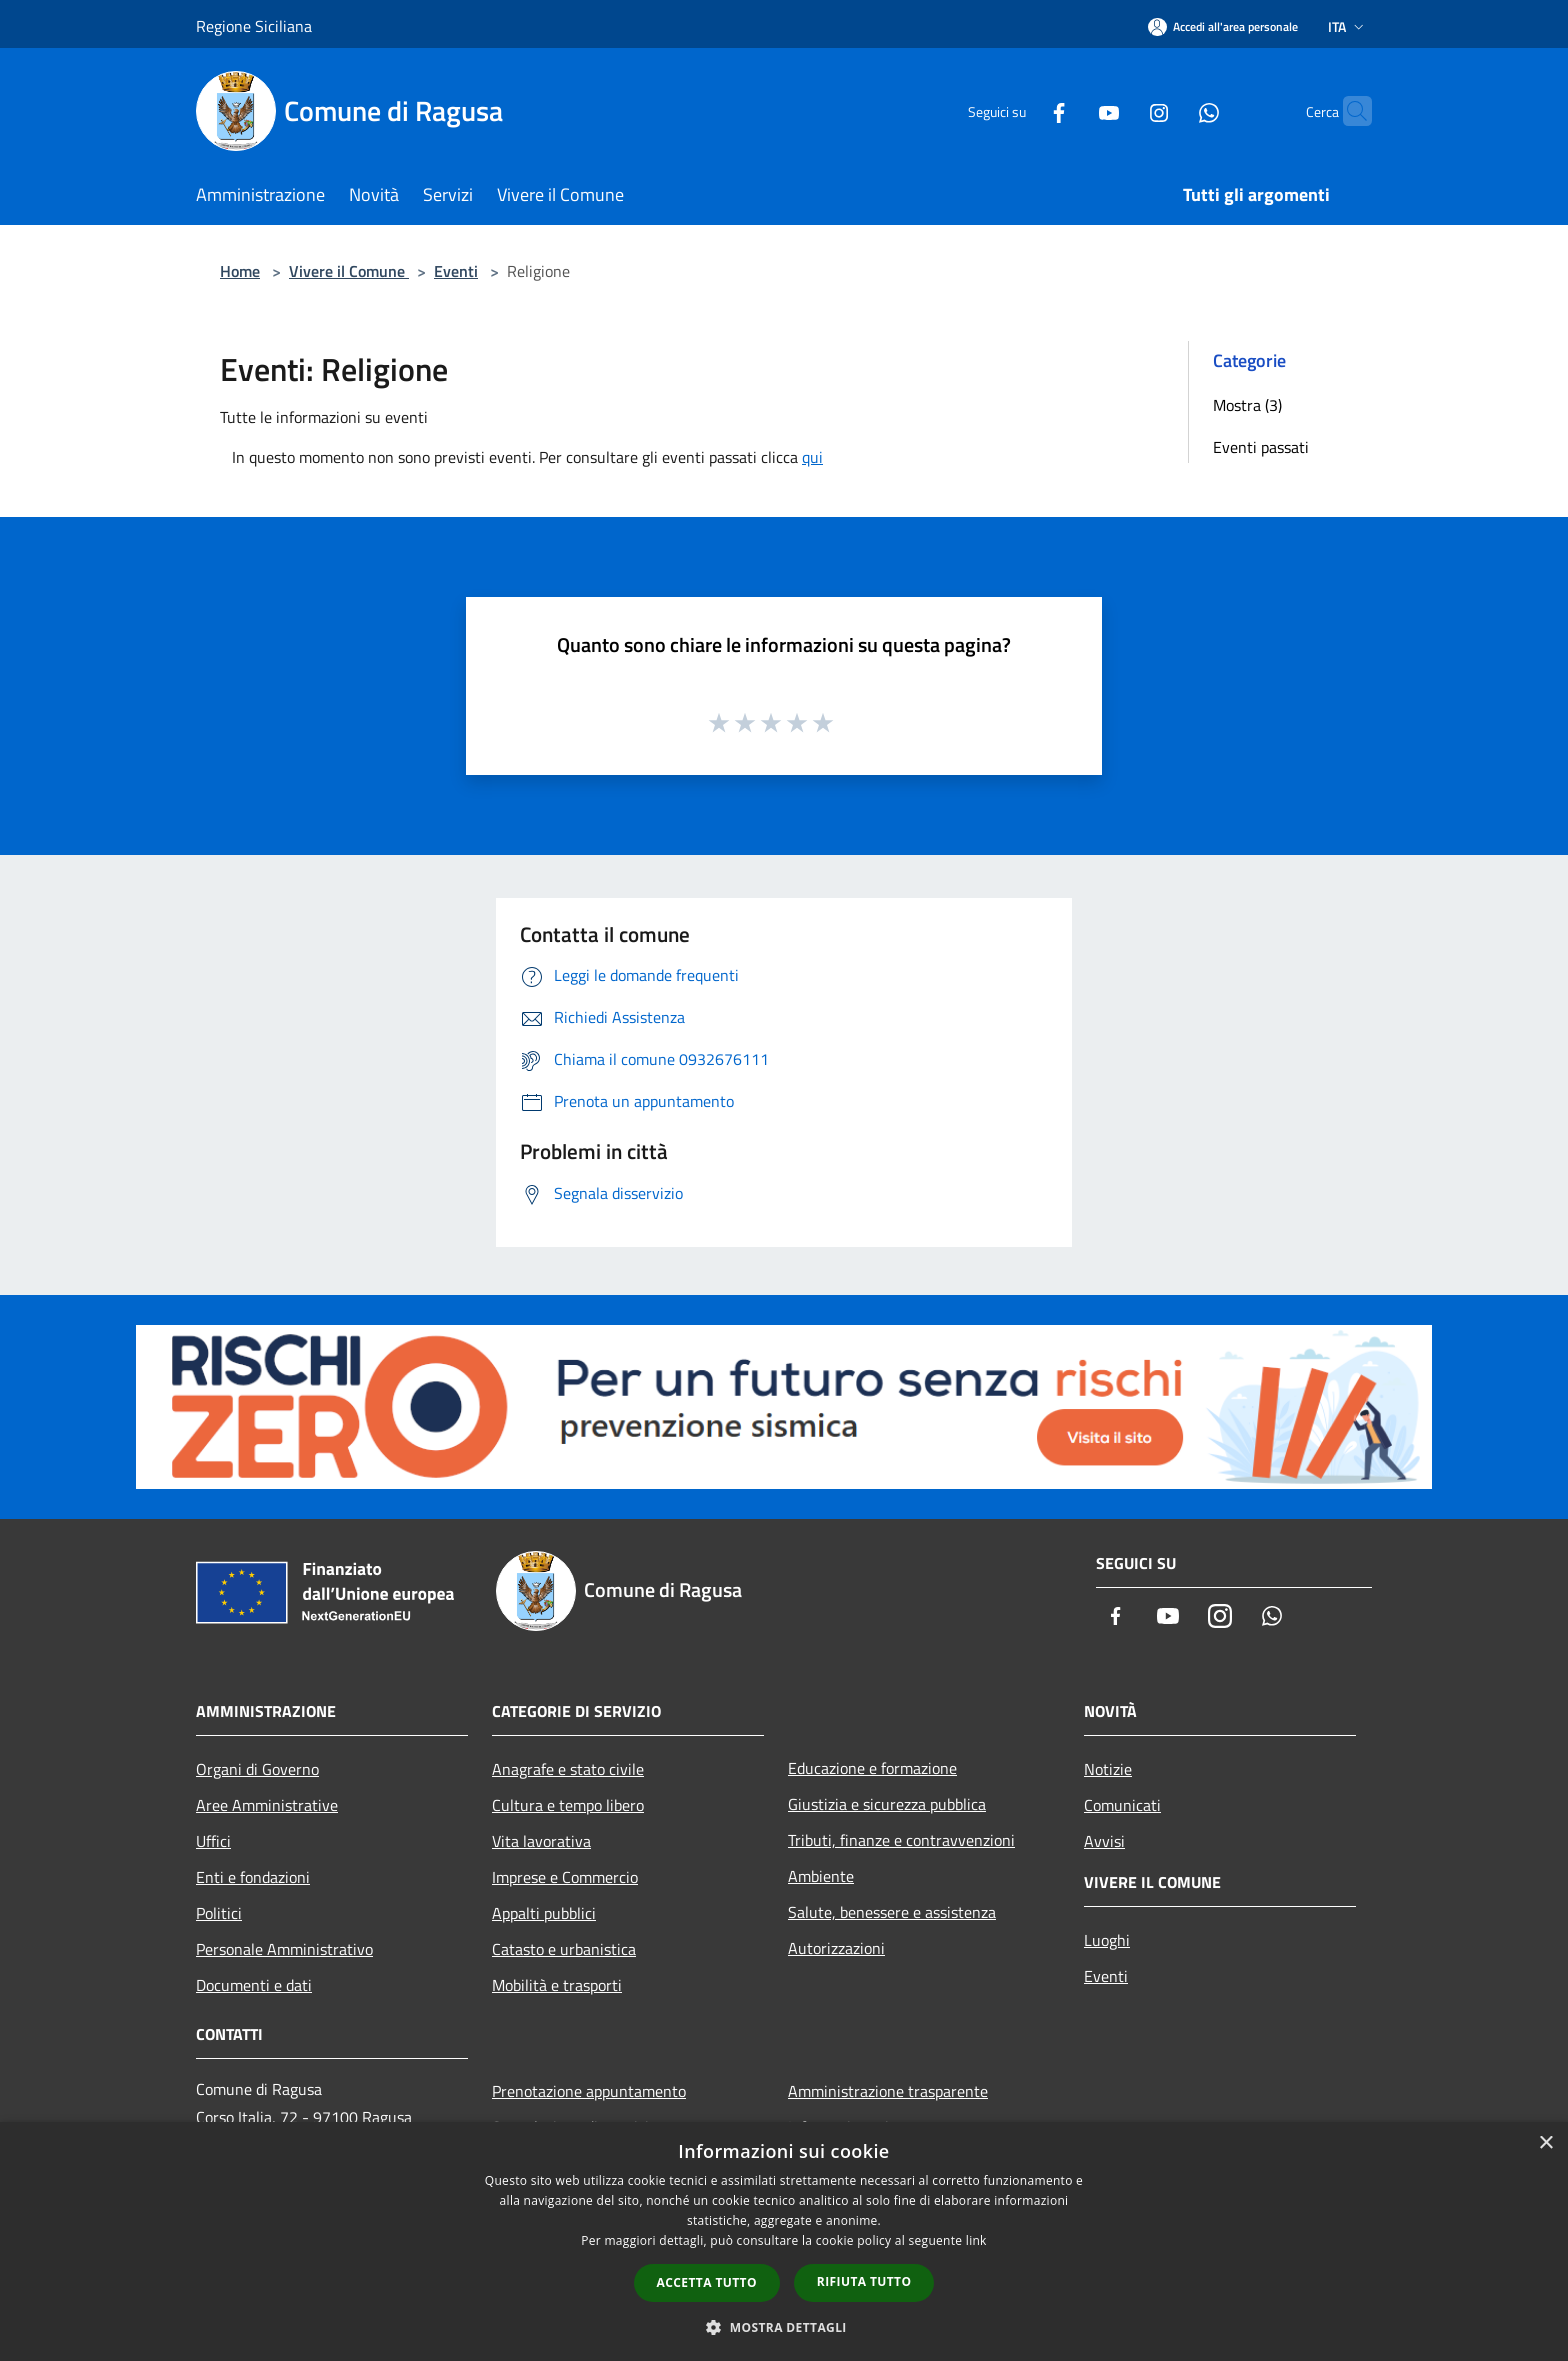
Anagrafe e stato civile (568, 1769)
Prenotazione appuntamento (589, 2091)
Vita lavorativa (541, 1841)
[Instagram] (1120, 110)
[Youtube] (1070, 110)
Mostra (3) (1247, 405)
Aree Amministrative (267, 1805)
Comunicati (1122, 1805)
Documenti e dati (254, 1985)
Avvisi (1104, 1841)
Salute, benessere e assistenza (892, 1912)
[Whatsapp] (1170, 110)
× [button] (1545, 2143)
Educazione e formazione (872, 1768)
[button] (784, 2327)
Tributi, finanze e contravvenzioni (901, 1840)
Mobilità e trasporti (557, 1985)
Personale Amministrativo (284, 1949)
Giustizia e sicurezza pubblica (887, 1804)
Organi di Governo (257, 1769)
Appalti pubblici (544, 1913)
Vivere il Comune (349, 271)
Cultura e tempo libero (568, 1805)
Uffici (213, 1841)
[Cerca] (1348, 111)
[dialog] (784, 2241)
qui (812, 457)
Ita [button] (1348, 26)
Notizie (1108, 1769)
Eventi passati (1261, 447)
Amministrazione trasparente (888, 2091)
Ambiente (821, 1876)
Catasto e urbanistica (564, 1949)
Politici (219, 1913)
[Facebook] (1020, 110)
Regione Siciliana (254, 26)
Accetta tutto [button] (707, 2282)
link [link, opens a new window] (976, 2240)
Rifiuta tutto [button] (864, 2281)
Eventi (456, 271)
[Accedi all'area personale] (1223, 26)
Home (240, 271)
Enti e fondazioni (253, 1877)
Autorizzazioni (836, 1948)
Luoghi (1107, 1940)
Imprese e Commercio (565, 1877)
